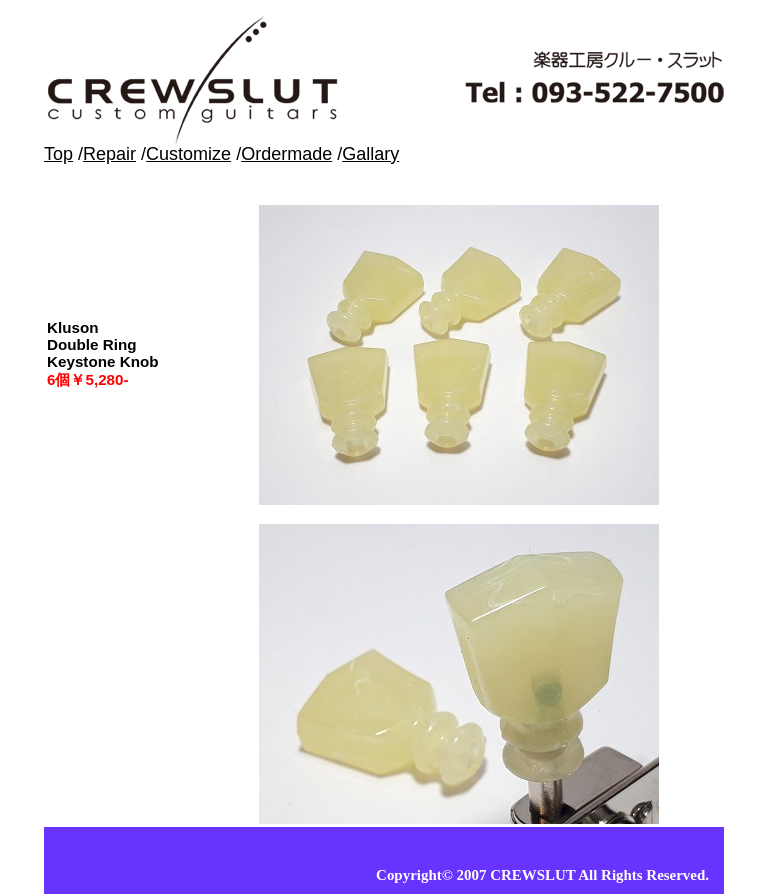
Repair (109, 154)
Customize (188, 154)
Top (58, 154)
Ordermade (286, 154)
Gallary (370, 154)
